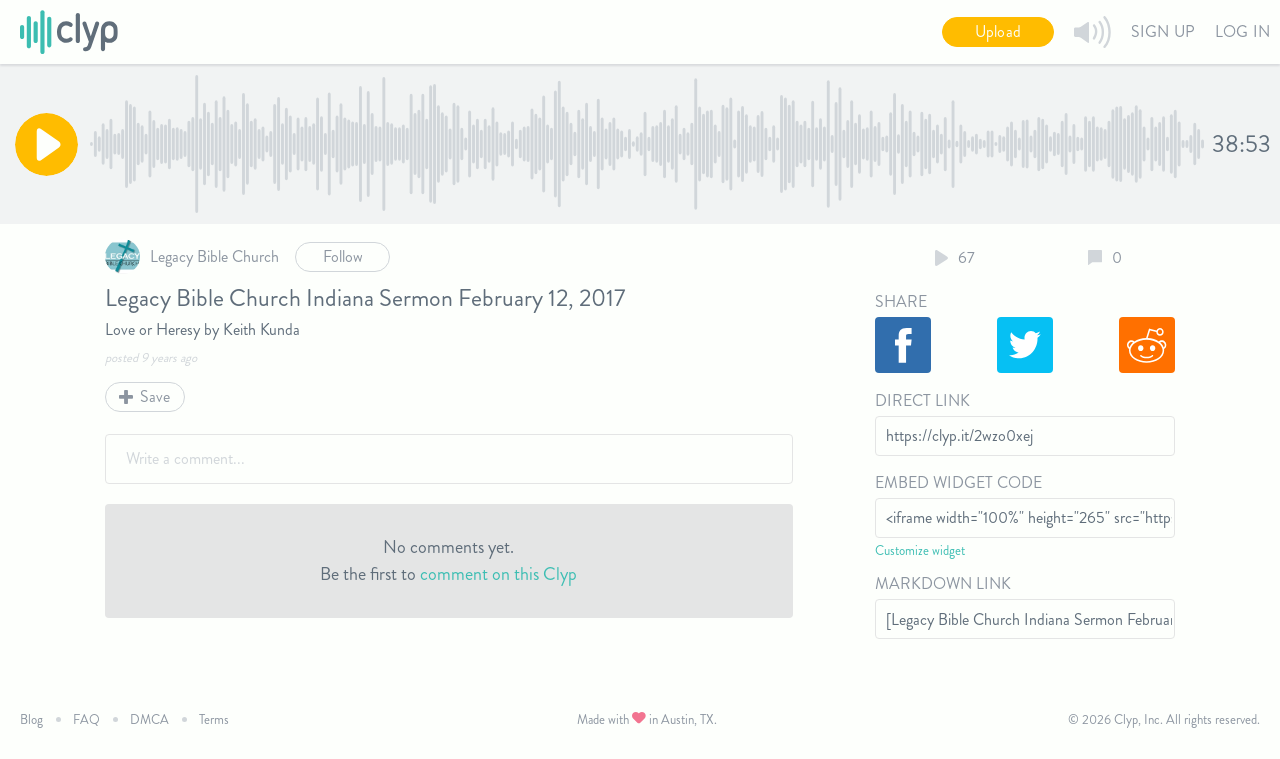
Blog (31, 719)
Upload (998, 31)
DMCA (149, 719)
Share (901, 301)
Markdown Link (943, 583)
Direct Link (922, 400)
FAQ (86, 719)
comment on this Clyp (498, 574)
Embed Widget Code (958, 482)
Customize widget (920, 550)
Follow (343, 256)
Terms (214, 719)
